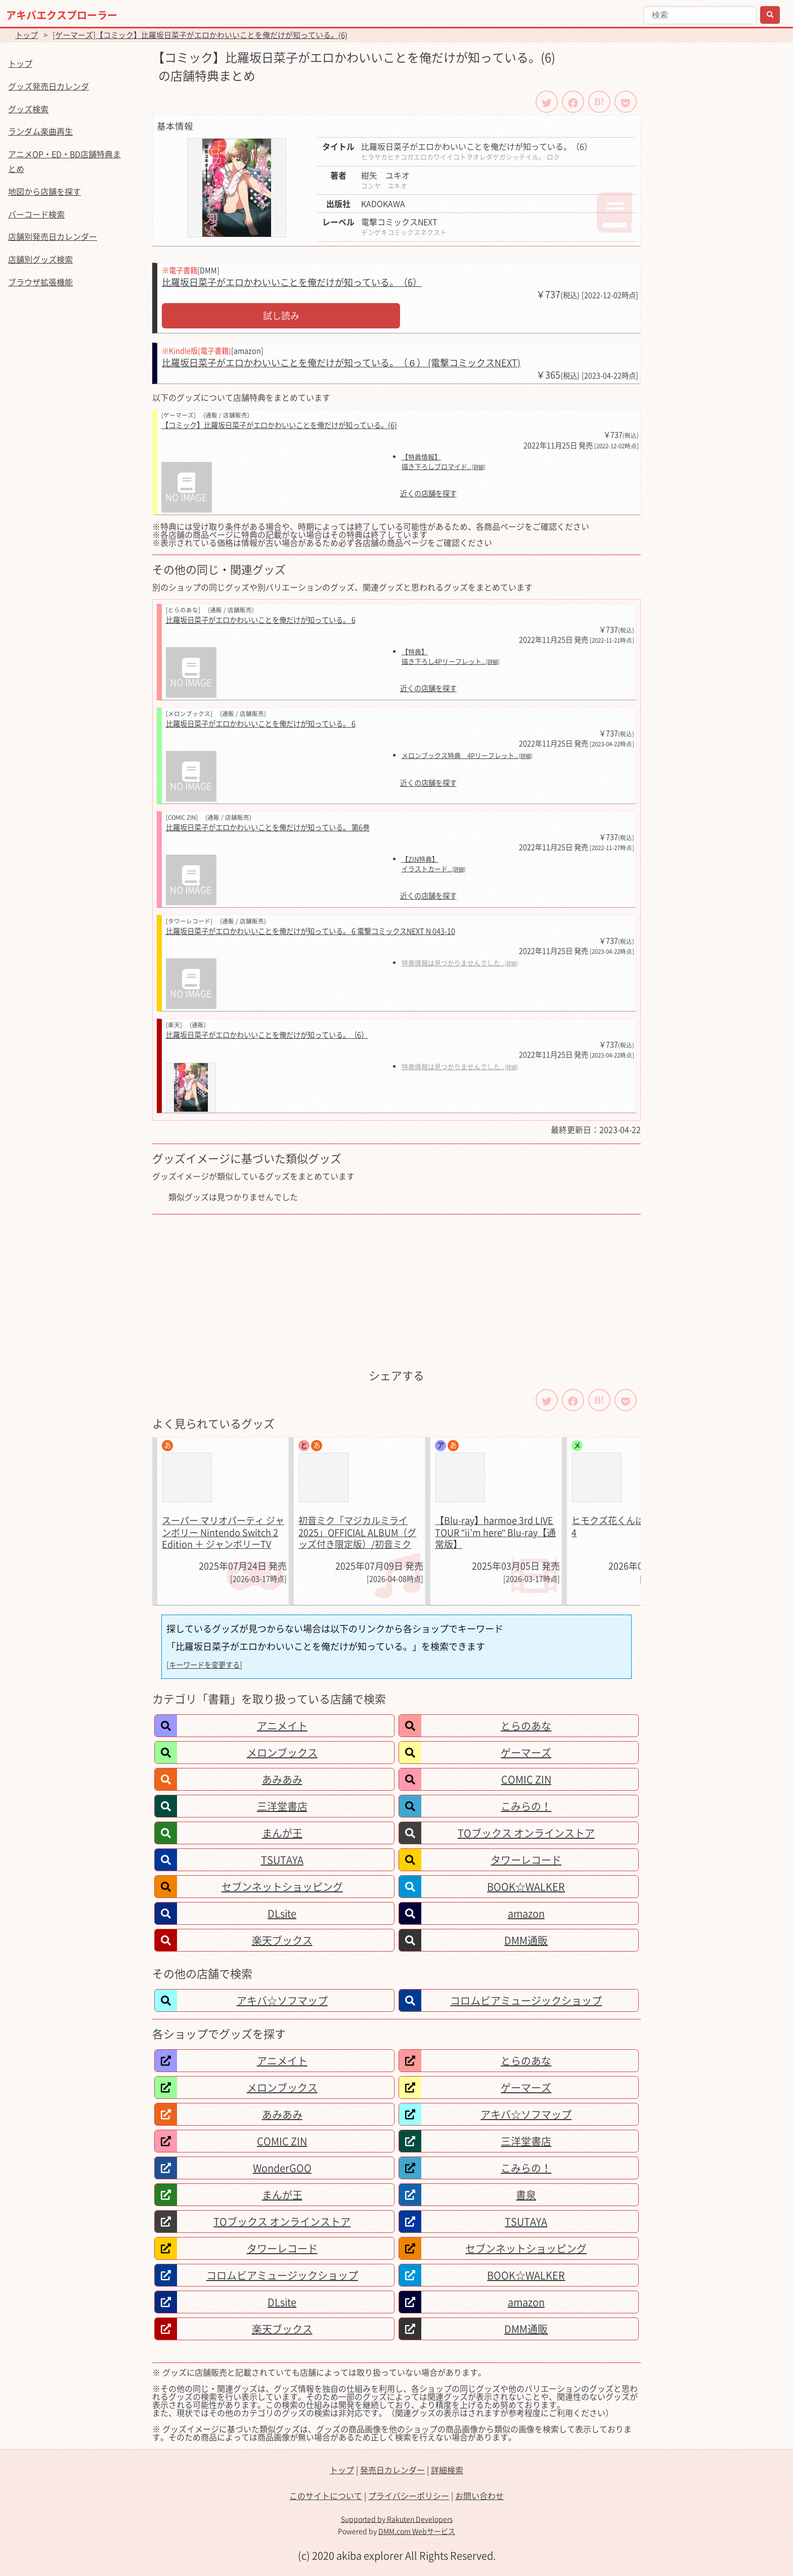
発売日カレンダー (392, 2470)
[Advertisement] (396, 1290)
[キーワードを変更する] (204, 1664)
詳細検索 (447, 2470)
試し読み (281, 315)
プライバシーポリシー (408, 2495)
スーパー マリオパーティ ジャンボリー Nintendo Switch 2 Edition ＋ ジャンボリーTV (223, 1532)
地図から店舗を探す (44, 191)
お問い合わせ (479, 2495)
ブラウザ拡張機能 (40, 282)
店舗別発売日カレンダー (52, 236)
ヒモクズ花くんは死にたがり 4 (630, 1526)
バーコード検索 (36, 214)
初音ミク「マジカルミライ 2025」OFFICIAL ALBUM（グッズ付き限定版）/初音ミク (357, 1532)
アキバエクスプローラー (61, 15)
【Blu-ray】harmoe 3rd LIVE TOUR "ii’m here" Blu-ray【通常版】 (495, 1532)
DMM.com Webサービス (416, 2531)
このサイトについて (325, 2495)
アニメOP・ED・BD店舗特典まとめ (64, 161)
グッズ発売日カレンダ (48, 86)
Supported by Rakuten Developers (397, 2519)
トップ (26, 34)
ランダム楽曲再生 (40, 131)
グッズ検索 (28, 109)
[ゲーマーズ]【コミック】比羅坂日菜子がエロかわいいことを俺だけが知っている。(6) (200, 34)
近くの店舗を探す (428, 493)
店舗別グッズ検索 (40, 259)
